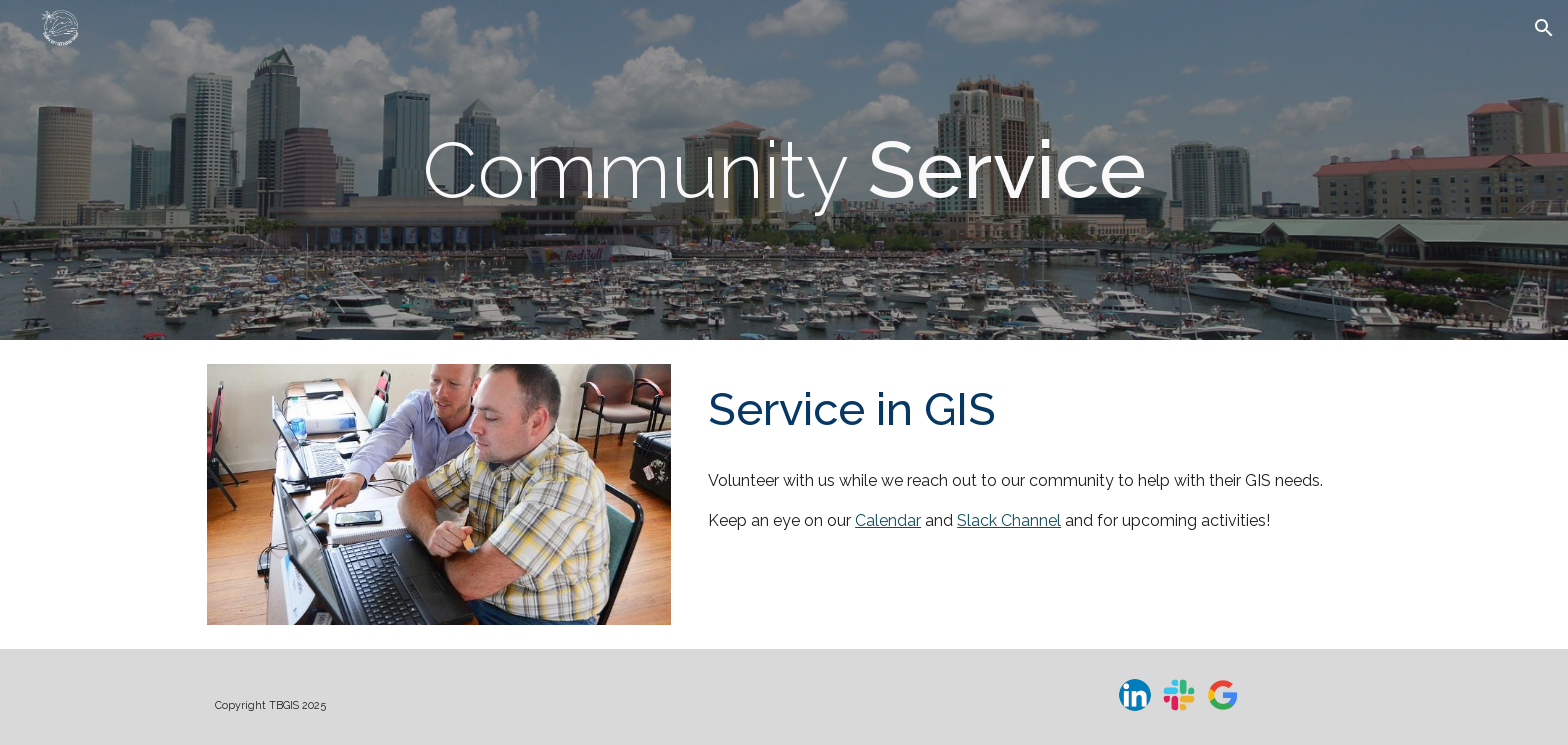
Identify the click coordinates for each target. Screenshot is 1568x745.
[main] (784, 170)
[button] (1544, 28)
